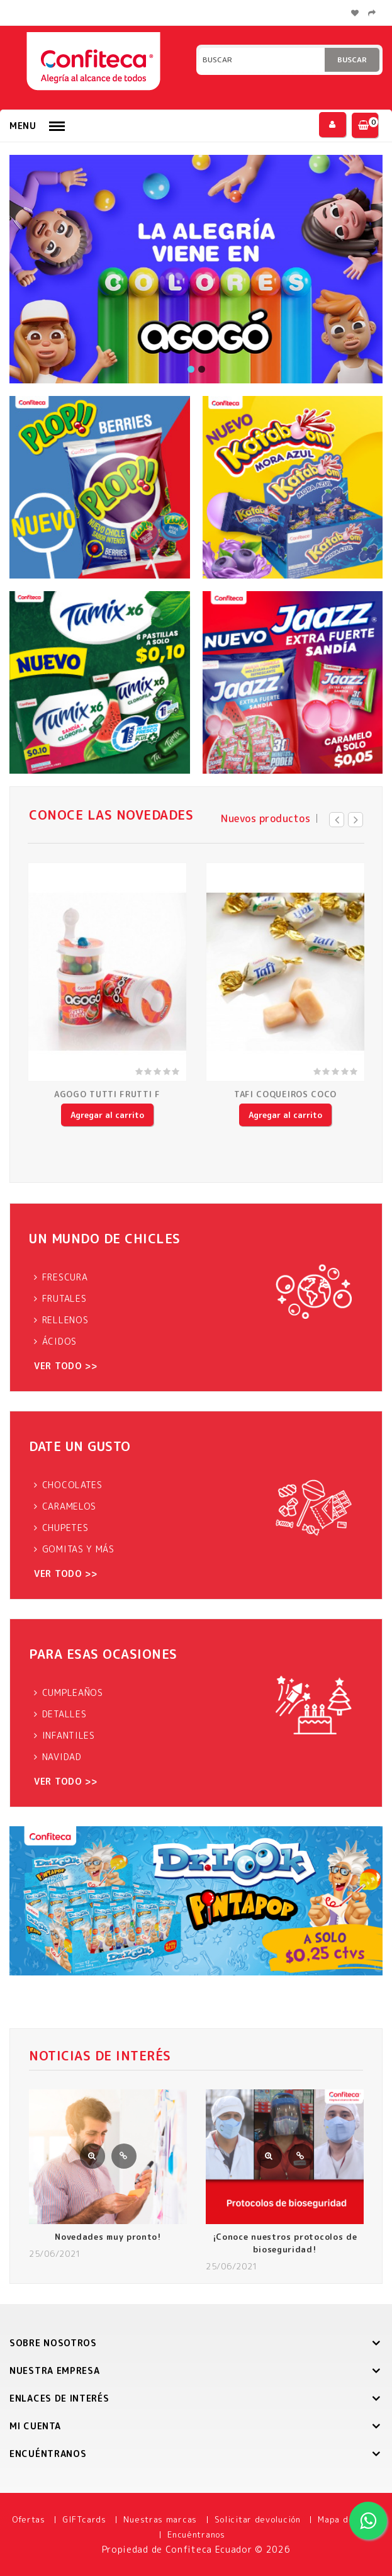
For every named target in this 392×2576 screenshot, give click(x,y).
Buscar (352, 59)
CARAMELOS (69, 1506)
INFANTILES (68, 1735)
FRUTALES (64, 1298)
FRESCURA (65, 1277)
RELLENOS (65, 1320)
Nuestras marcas (160, 2519)
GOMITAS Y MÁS (78, 1549)
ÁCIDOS (59, 1341)
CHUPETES (65, 1528)
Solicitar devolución (258, 2519)
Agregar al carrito (107, 1115)
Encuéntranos (196, 2534)
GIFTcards (84, 2519)
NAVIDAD (62, 1757)
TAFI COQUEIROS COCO (285, 1094)
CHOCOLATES (72, 1485)
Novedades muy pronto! (108, 2236)
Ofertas (28, 2519)
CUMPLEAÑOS (72, 1692)
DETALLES (64, 1714)
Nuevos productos (265, 818)
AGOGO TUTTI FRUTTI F (107, 1094)
